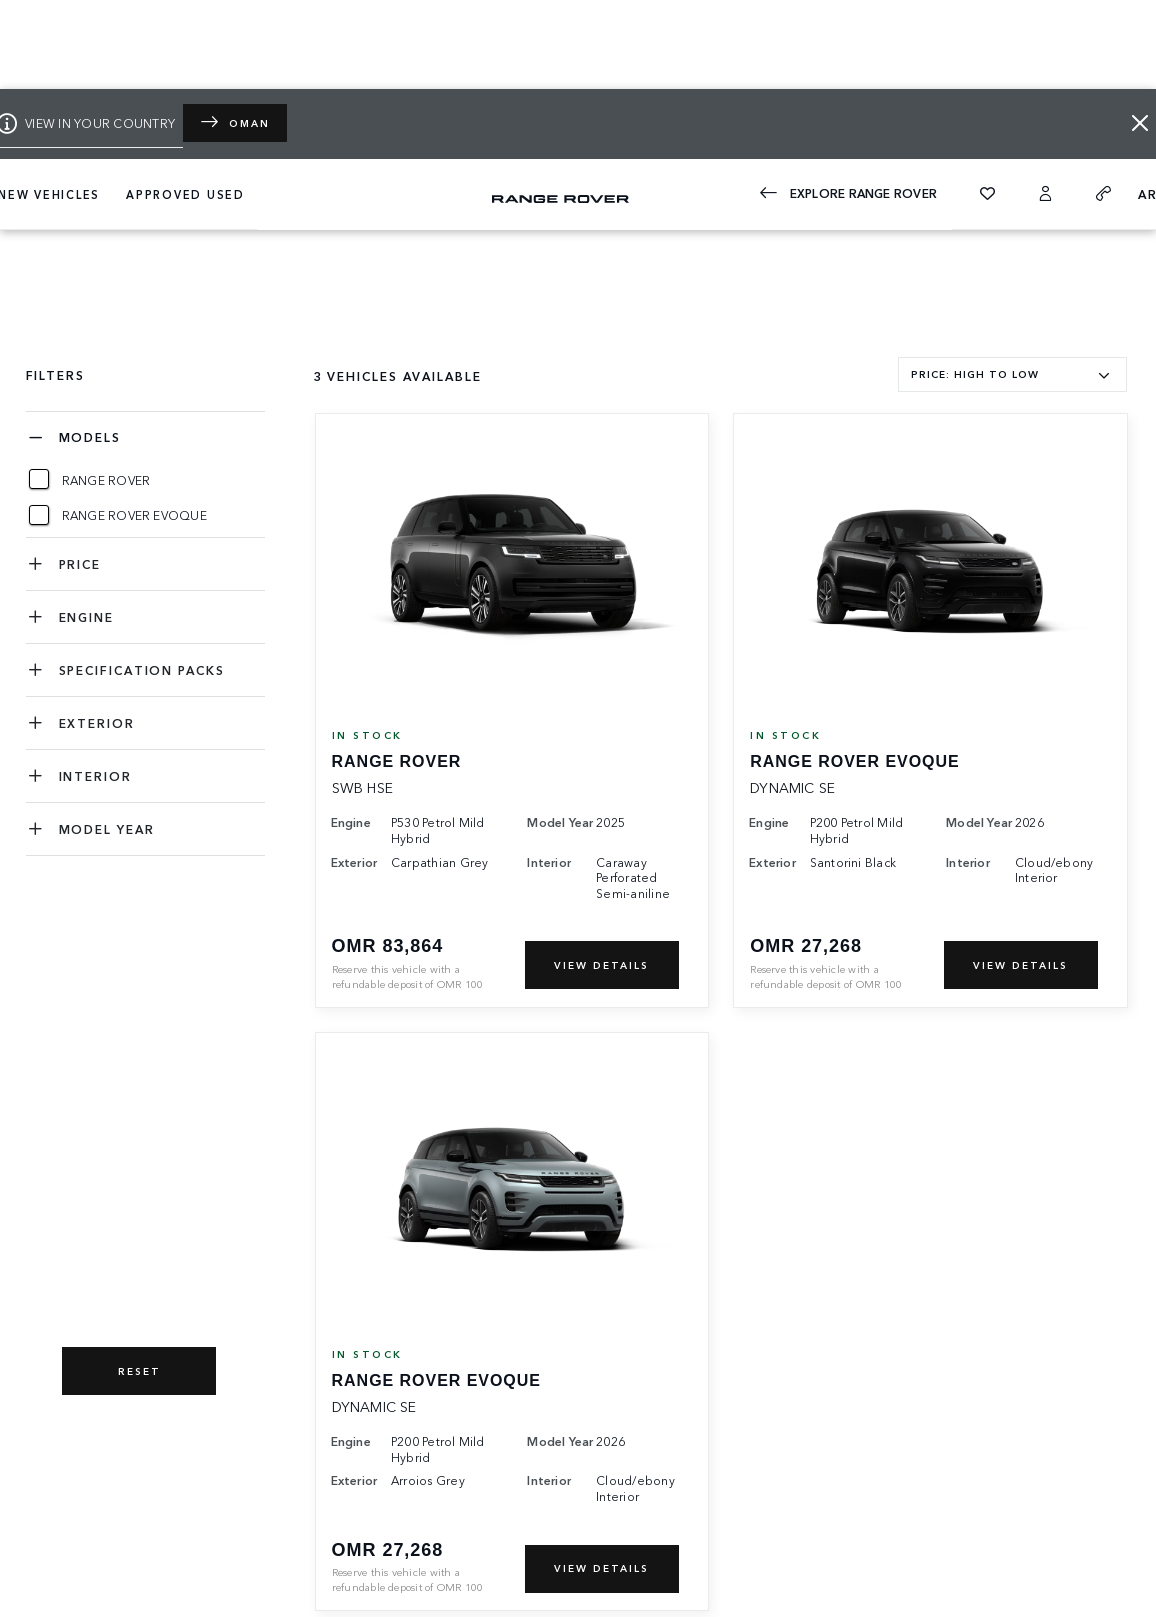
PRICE (80, 563)
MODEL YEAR (107, 828)
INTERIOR (95, 775)
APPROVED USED (185, 194)
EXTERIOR (97, 722)
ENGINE (86, 616)
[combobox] (1012, 374)
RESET (139, 1371)
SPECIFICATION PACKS (142, 669)
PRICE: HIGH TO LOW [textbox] (975, 374)
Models (90, 436)
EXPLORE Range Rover (848, 193)
